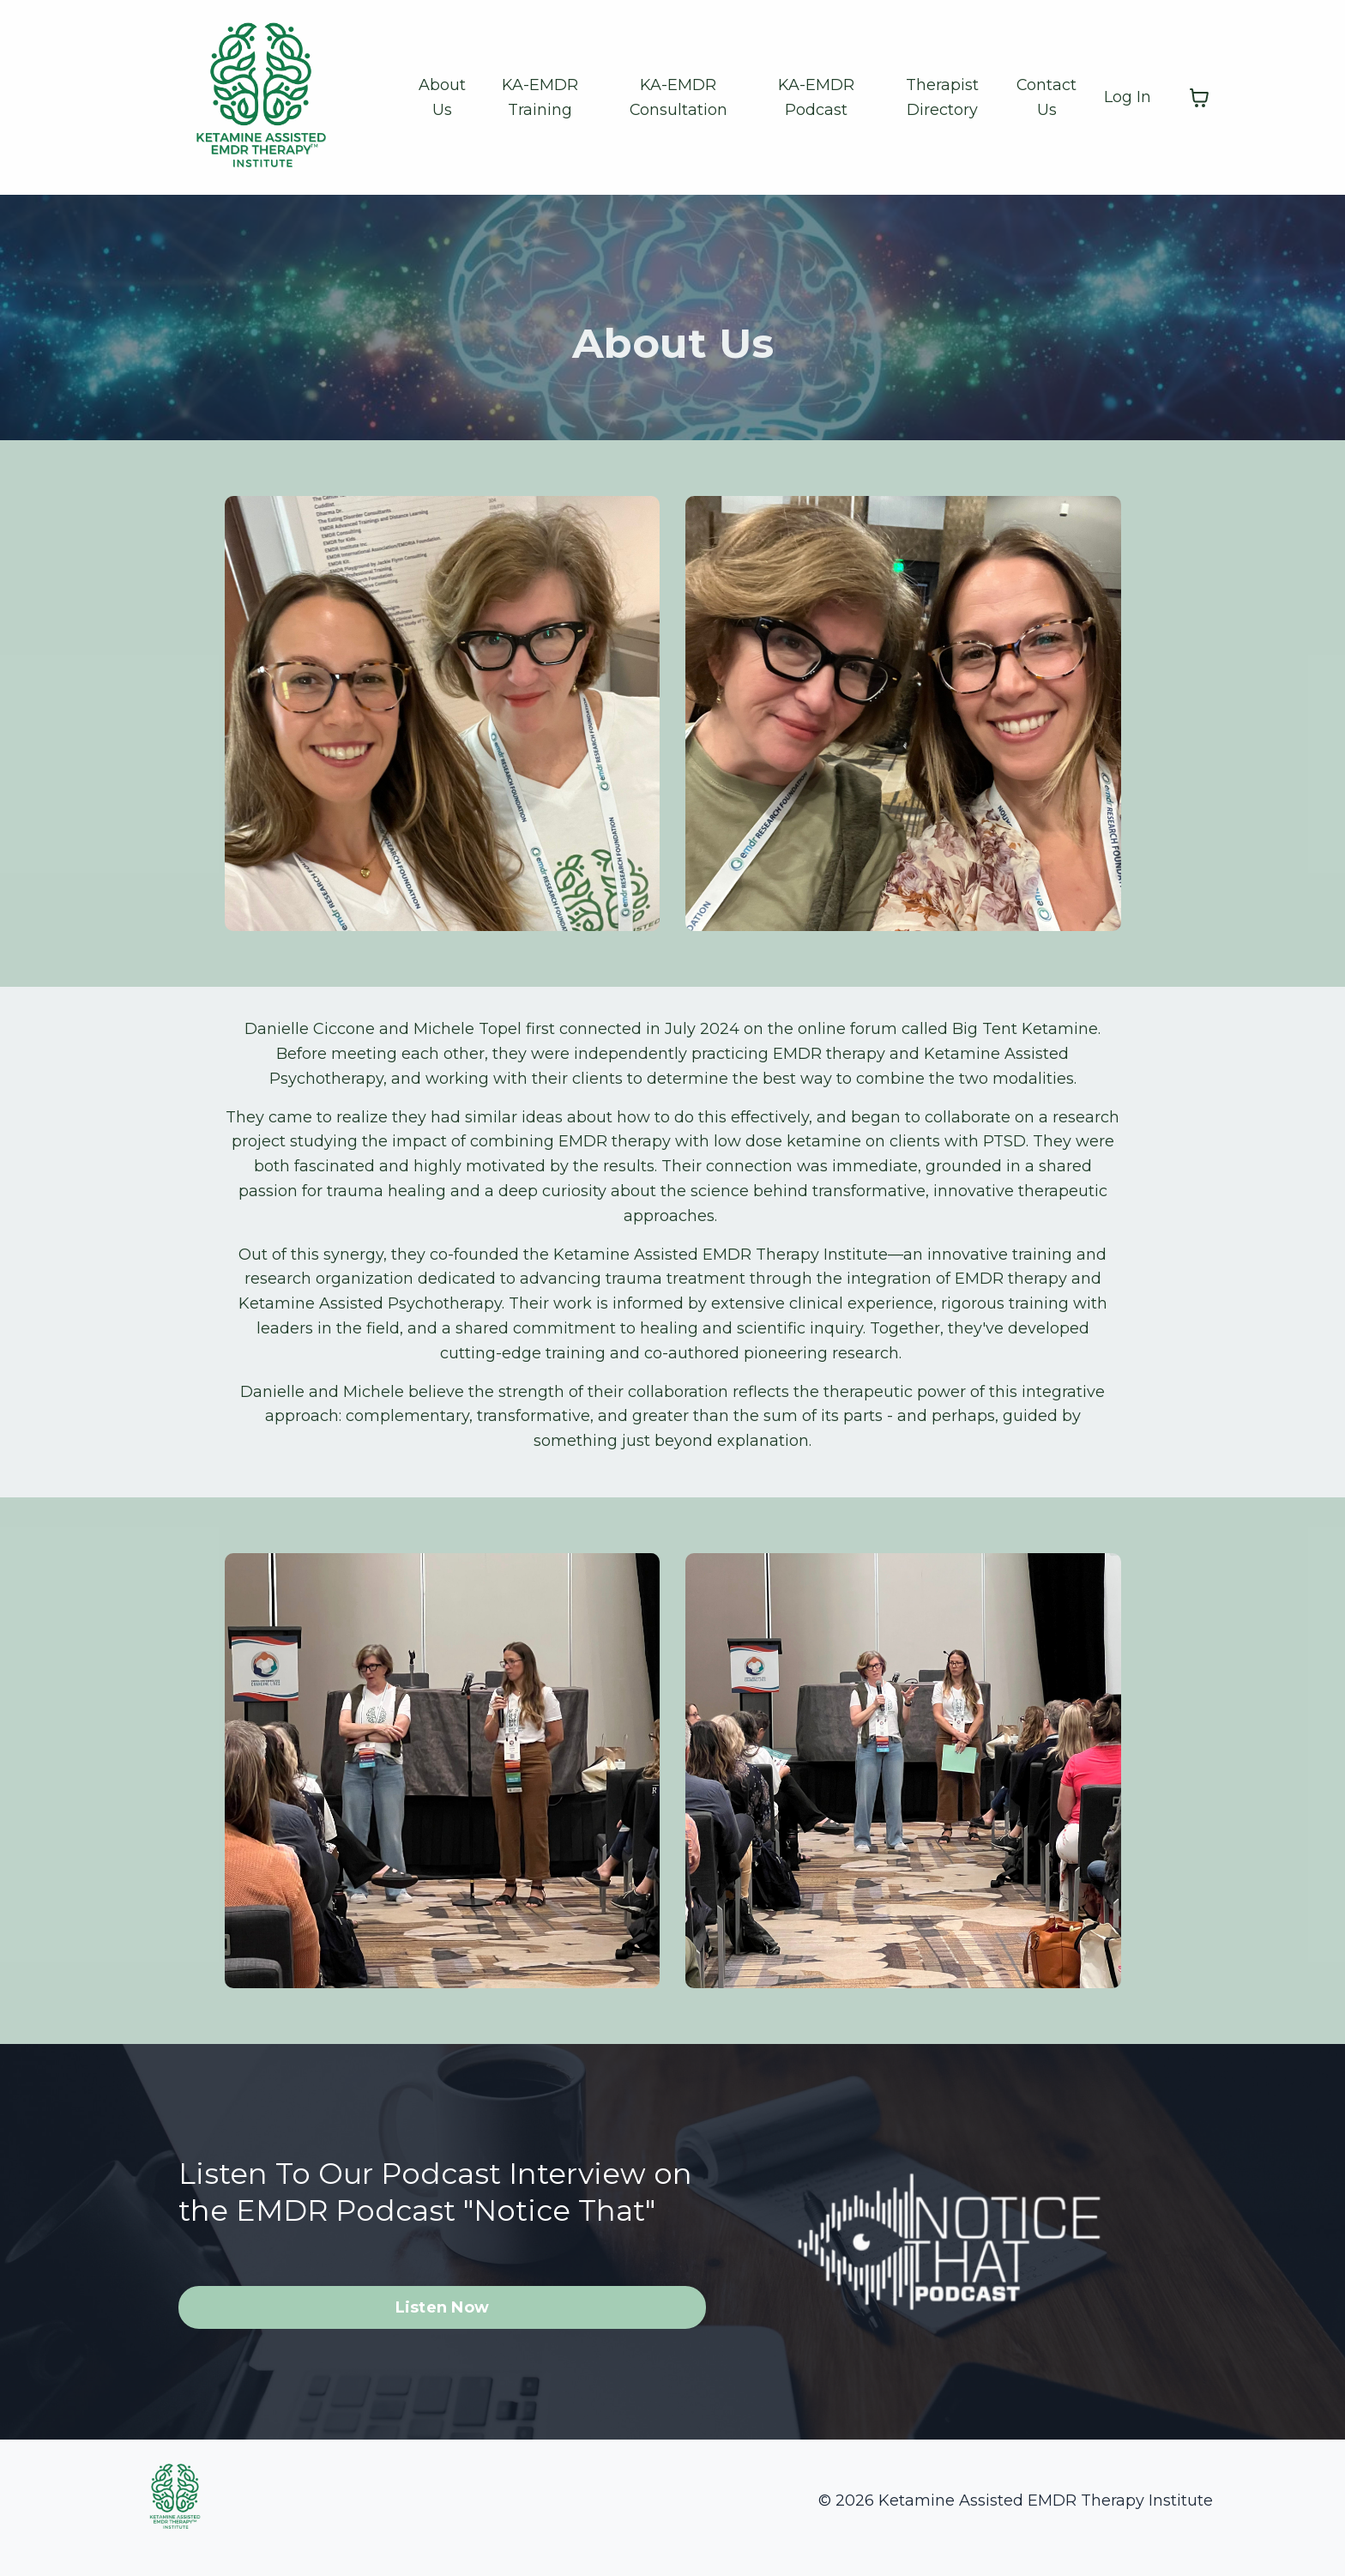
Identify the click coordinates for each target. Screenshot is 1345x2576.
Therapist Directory (942, 97)
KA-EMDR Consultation (678, 97)
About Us (441, 97)
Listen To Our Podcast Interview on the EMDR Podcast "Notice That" (426, 2198)
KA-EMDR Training (539, 97)
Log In (1127, 97)
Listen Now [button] (442, 2333)
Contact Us (1046, 97)
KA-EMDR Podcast (816, 97)
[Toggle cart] (1199, 98)
